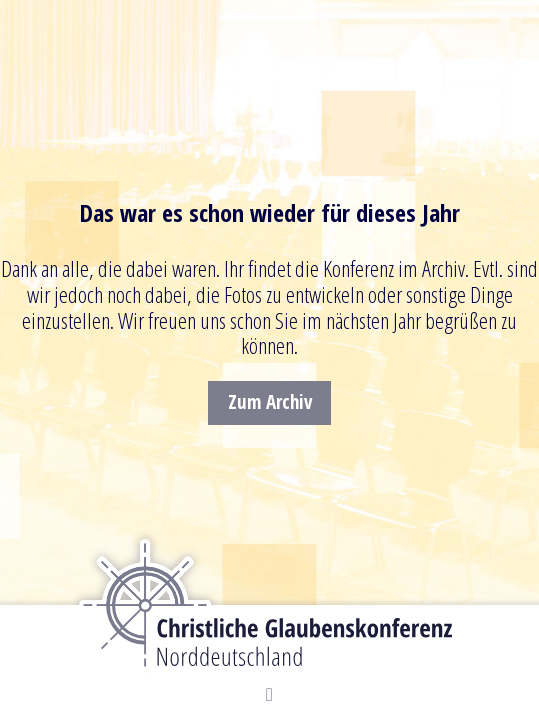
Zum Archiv (270, 402)
